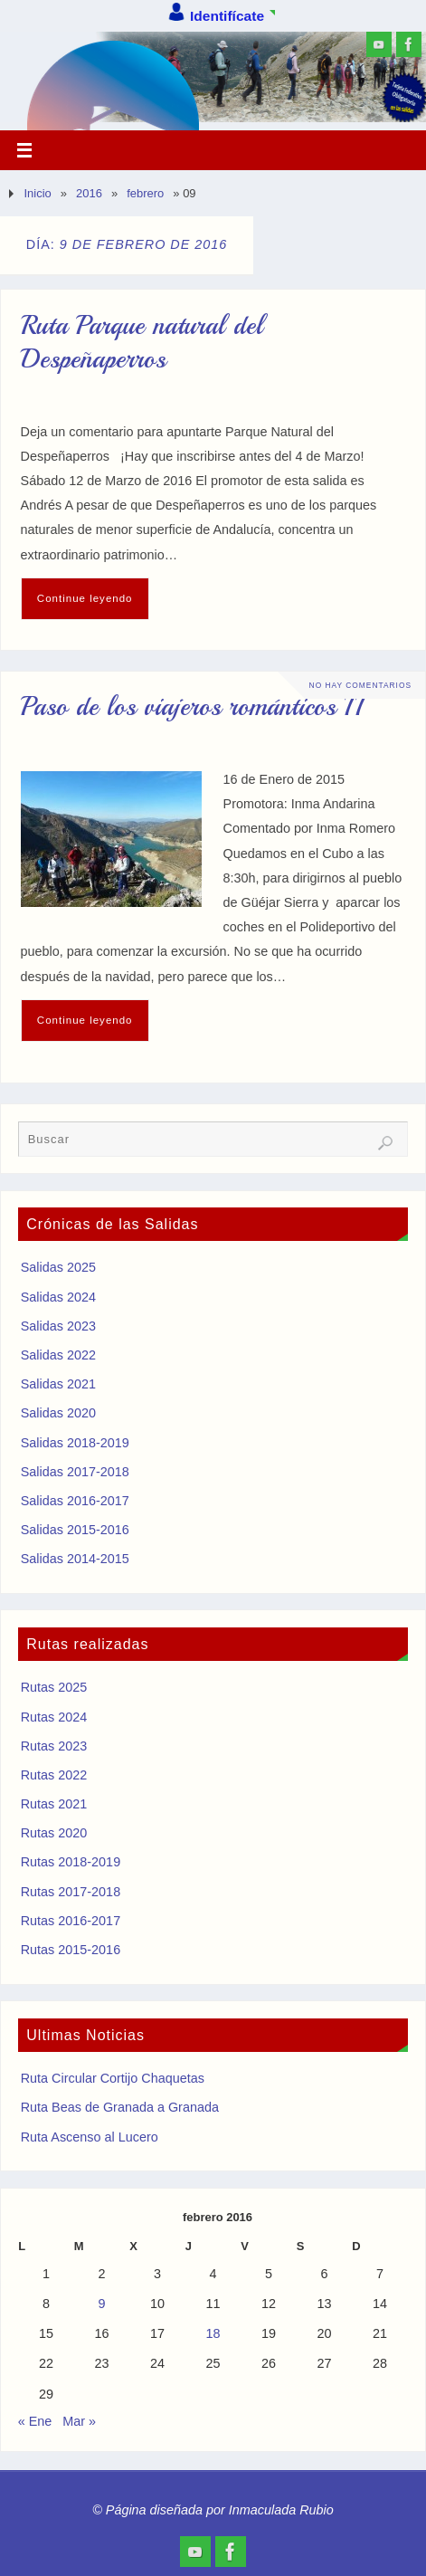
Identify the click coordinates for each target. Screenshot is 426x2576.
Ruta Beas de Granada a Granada (120, 2107)
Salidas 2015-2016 (75, 1529)
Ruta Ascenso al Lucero (89, 2137)
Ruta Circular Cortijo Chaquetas (112, 2078)
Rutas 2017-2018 (70, 1891)
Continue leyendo (85, 598)
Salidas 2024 (58, 1297)
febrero (145, 193)
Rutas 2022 (54, 1775)
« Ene (35, 2421)
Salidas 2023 (58, 1326)
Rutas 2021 (54, 1804)
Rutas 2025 (54, 1687)
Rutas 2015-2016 (70, 1949)
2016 (89, 193)
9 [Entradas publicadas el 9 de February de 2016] (101, 2303)
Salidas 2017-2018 (75, 1472)
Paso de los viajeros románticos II (191, 707)
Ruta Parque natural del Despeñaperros (142, 343)
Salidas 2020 (58, 1413)
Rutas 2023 (54, 1746)
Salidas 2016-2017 (75, 1500)
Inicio (37, 193)
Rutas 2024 (54, 1717)
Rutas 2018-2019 (70, 1862)
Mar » (79, 2421)
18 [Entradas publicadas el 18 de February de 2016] (212, 2333)
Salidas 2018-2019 (75, 1443)
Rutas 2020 (54, 1833)
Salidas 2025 (58, 1267)
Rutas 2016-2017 (70, 1920)
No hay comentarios (360, 685)
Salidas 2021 (58, 1384)
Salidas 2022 (58, 1355)
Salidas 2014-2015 (75, 1558)
